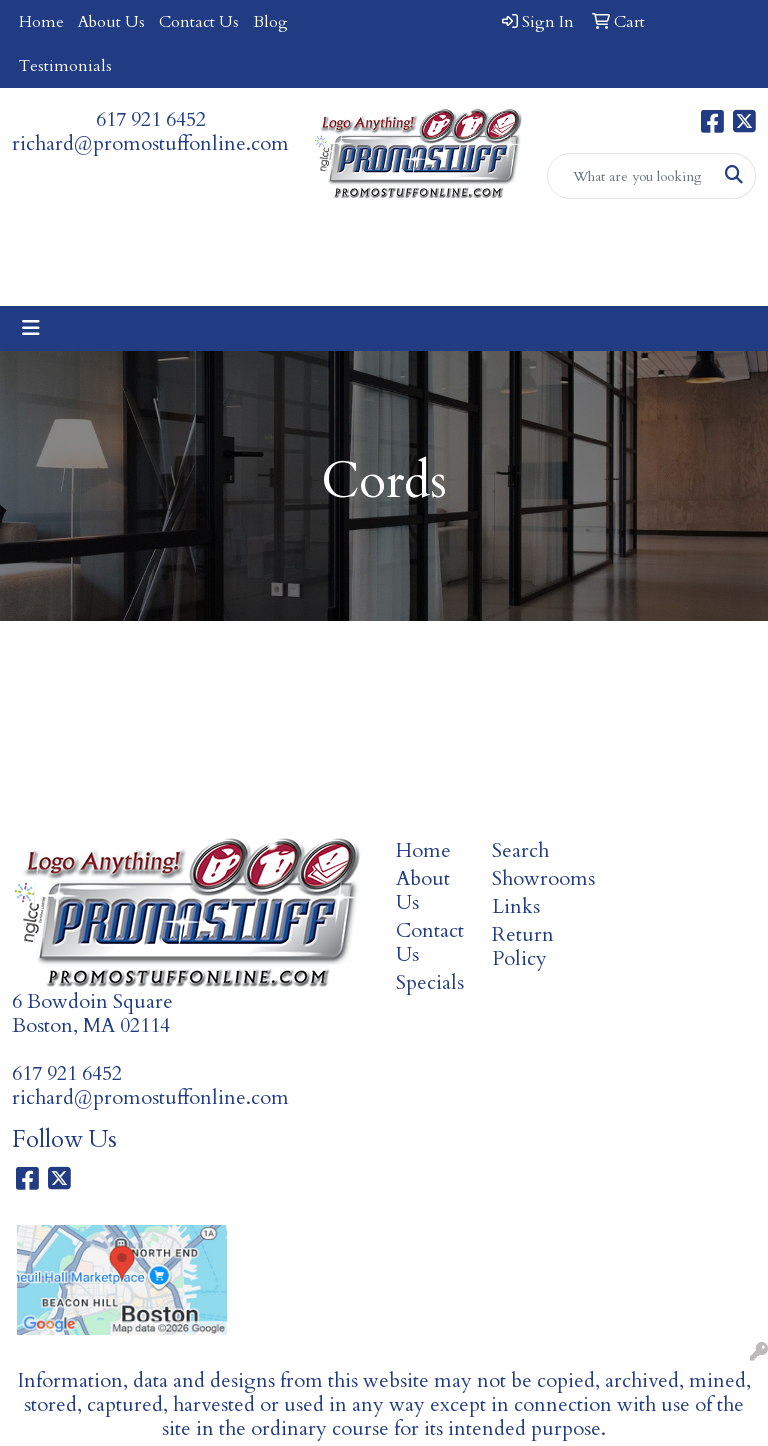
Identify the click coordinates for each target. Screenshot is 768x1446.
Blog (270, 22)
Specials (430, 982)
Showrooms (528, 878)
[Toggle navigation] (31, 328)
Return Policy (523, 946)
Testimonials (65, 66)
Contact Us (199, 22)
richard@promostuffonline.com (150, 143)
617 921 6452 (151, 119)
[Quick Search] (631, 176)
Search (520, 850)
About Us (111, 22)
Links (516, 906)
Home (41, 22)
